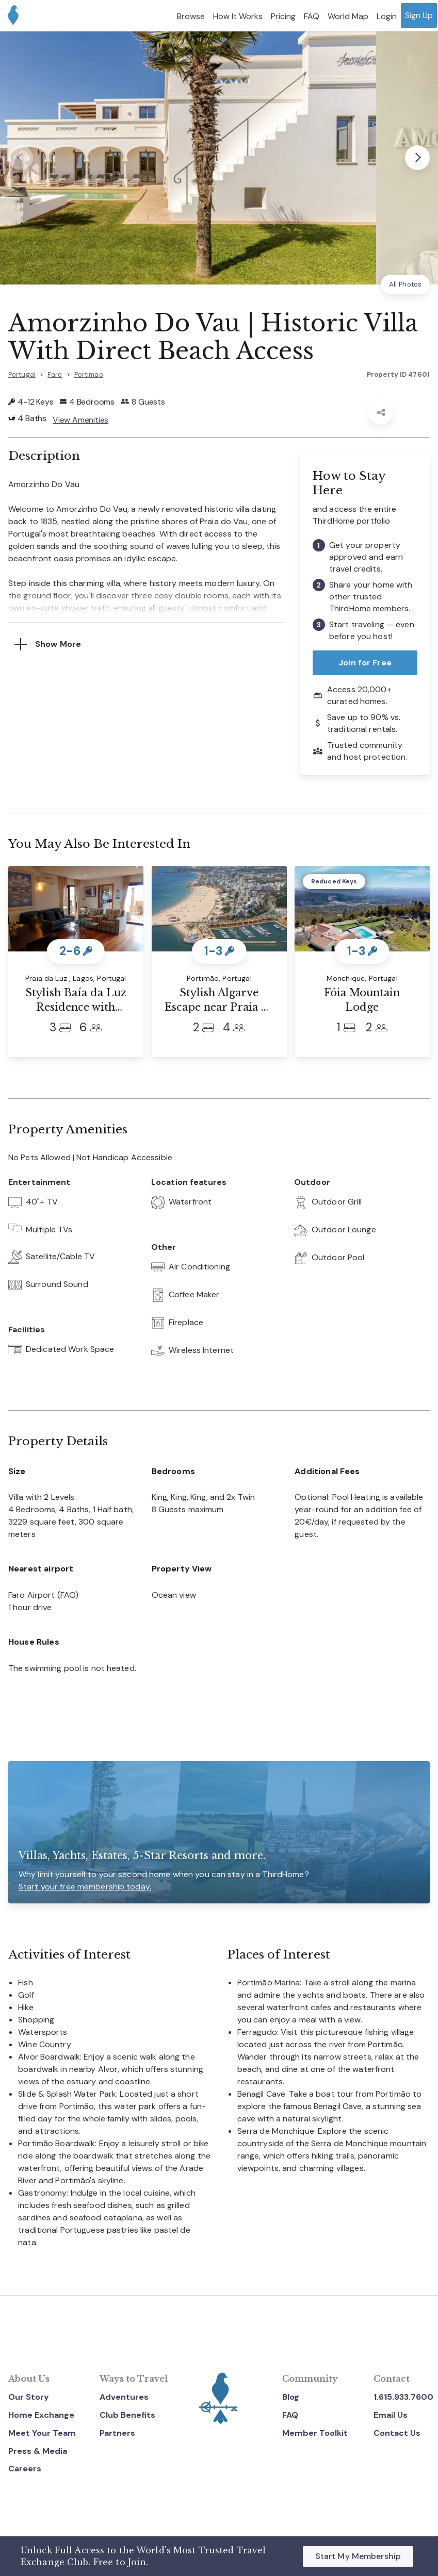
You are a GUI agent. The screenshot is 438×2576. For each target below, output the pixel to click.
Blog (290, 2396)
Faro (54, 374)
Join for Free (365, 663)
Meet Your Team (42, 2433)
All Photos (405, 284)
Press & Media (37, 2451)
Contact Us (397, 2433)
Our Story (28, 2396)
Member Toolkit (315, 2433)
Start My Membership (358, 2556)
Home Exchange (41, 2415)
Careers (24, 2468)
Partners (117, 2433)
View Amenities (80, 419)
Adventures (124, 2396)
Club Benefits (127, 2415)
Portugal (22, 374)
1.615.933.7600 (403, 2396)
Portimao (88, 374)
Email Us (391, 2415)
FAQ (290, 2415)
